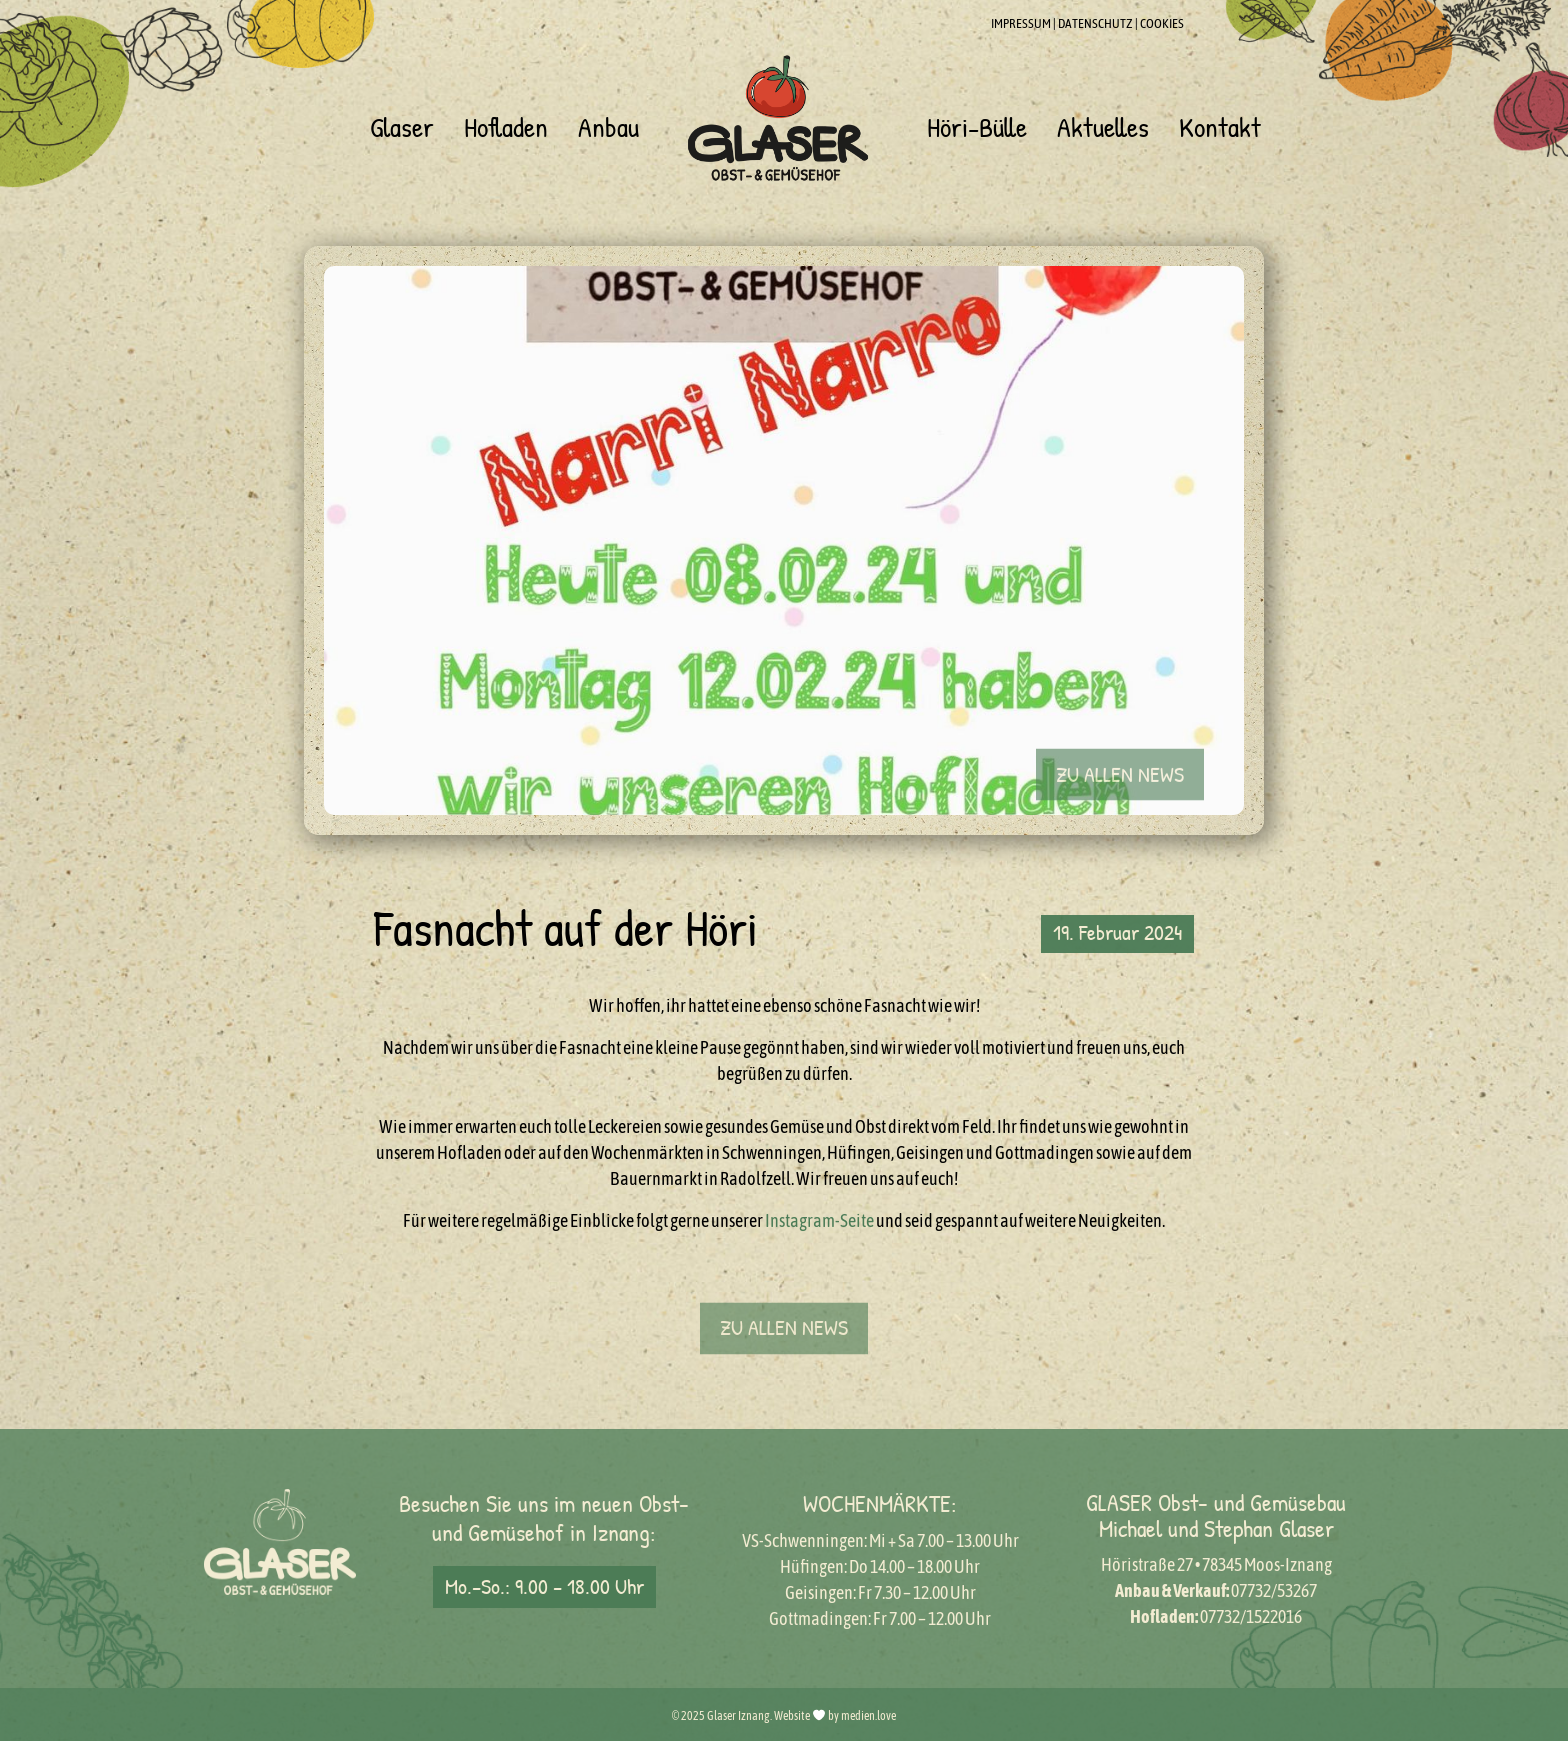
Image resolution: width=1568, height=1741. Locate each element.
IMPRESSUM (1021, 23)
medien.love (868, 1716)
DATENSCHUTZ (1095, 23)
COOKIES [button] (1162, 23)
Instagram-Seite (819, 1220)
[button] (1120, 792)
